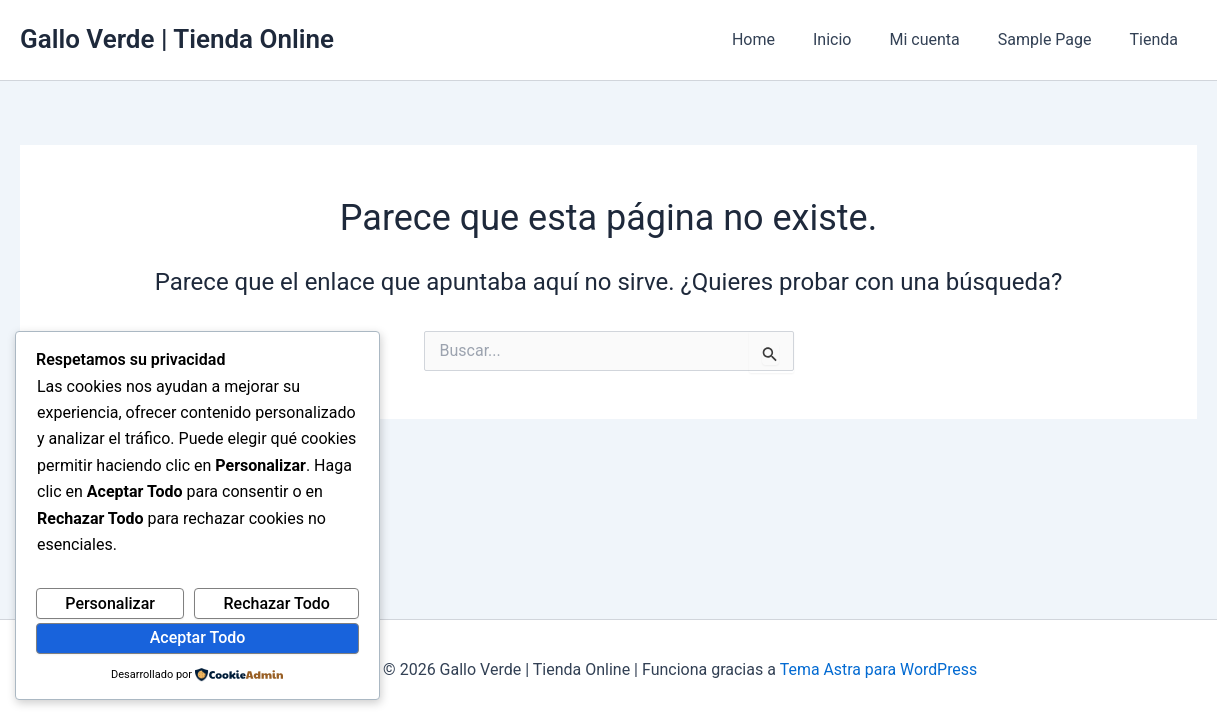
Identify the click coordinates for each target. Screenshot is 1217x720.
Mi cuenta (939, 39)
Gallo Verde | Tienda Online (177, 39)
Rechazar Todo (277, 603)
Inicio (853, 39)
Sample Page (1054, 39)
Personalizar (110, 603)
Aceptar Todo (198, 637)
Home (780, 39)
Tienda (1157, 39)
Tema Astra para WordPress (878, 669)
